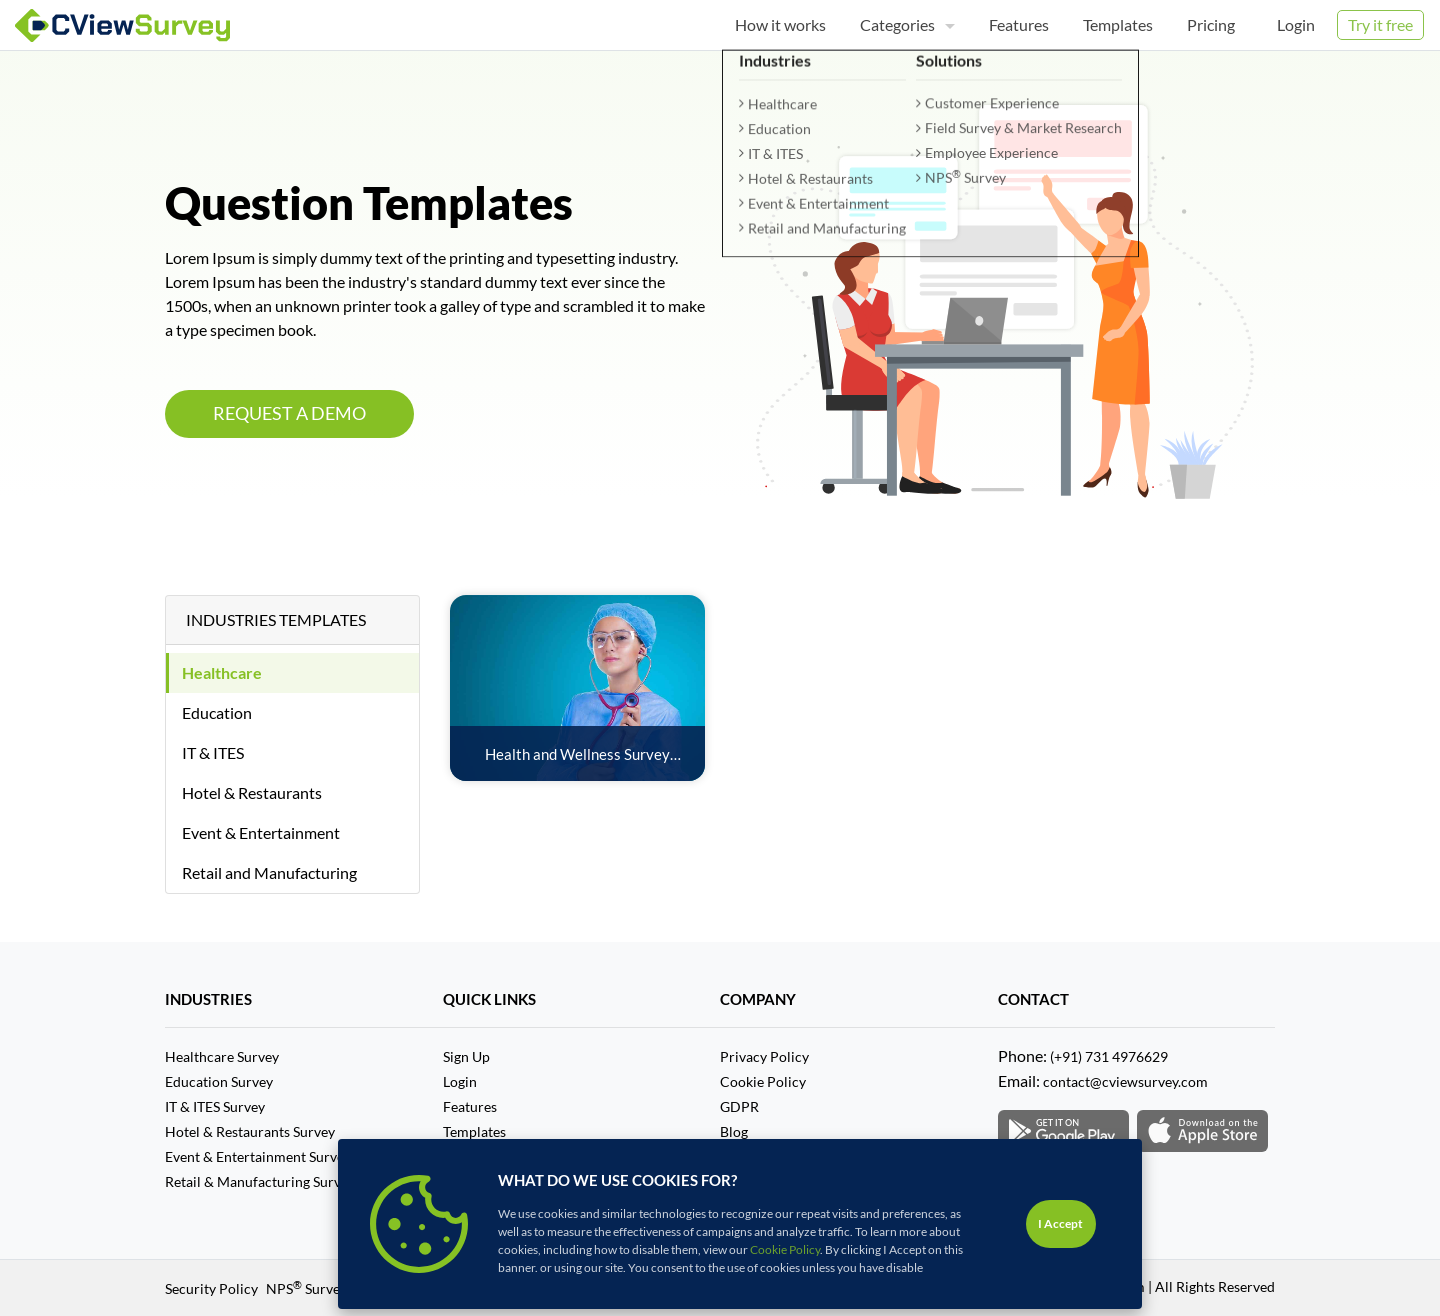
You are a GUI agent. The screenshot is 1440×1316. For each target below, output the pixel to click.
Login (1296, 24)
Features (470, 1106)
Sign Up (466, 1056)
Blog (734, 1131)
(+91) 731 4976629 (1109, 1056)
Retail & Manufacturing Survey (260, 1181)
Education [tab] (217, 712)
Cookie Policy (763, 1081)
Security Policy (211, 1288)
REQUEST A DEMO (289, 413)
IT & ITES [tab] (213, 752)
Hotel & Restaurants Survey (250, 1131)
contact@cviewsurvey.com (1125, 1081)
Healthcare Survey (222, 1056)
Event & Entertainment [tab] (261, 832)
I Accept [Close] (1060, 1223)
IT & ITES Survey (215, 1106)
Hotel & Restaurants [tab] (252, 792)
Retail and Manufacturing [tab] (269, 872)
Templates (474, 1131)
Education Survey (219, 1081)
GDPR (739, 1106)
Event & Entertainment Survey (258, 1156)
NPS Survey (306, 1288)
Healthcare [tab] (222, 672)
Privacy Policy (764, 1056)
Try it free (1380, 24)
